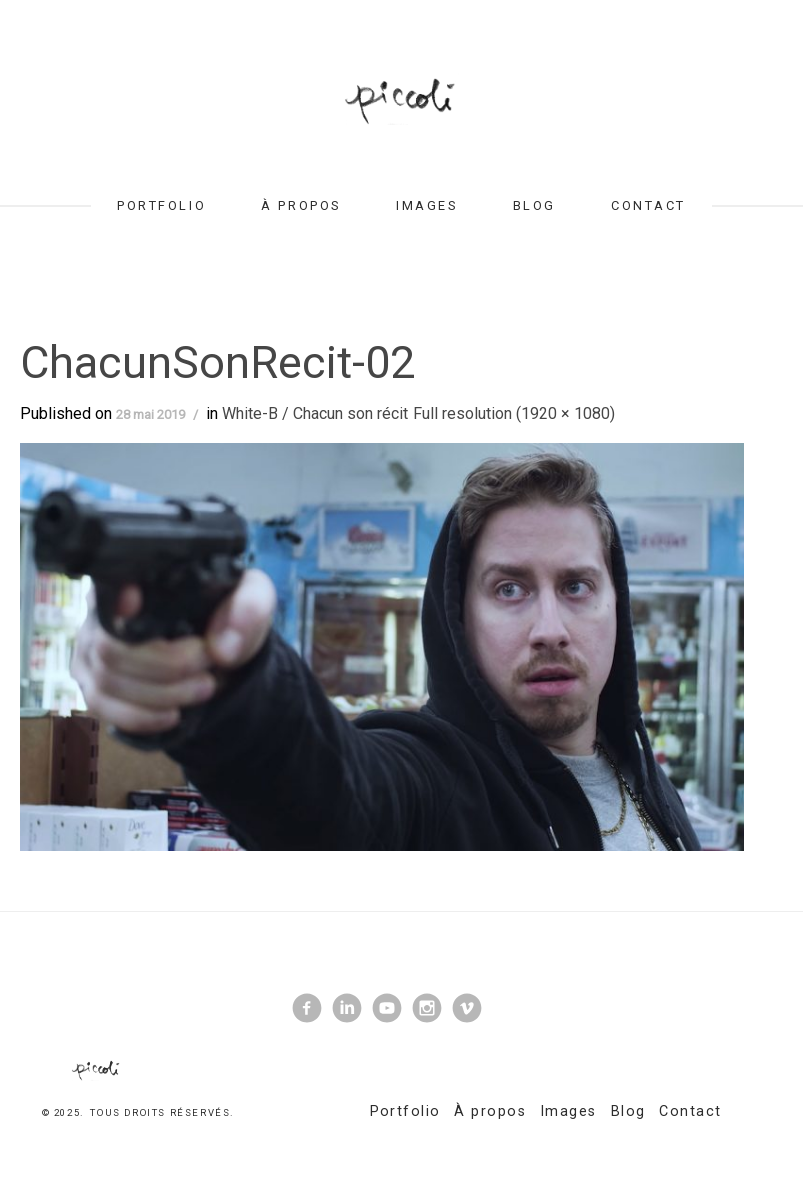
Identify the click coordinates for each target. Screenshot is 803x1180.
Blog (534, 205)
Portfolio (161, 205)
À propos (300, 205)
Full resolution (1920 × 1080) (514, 413)
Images (426, 205)
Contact (648, 205)
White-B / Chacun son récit (315, 413)
